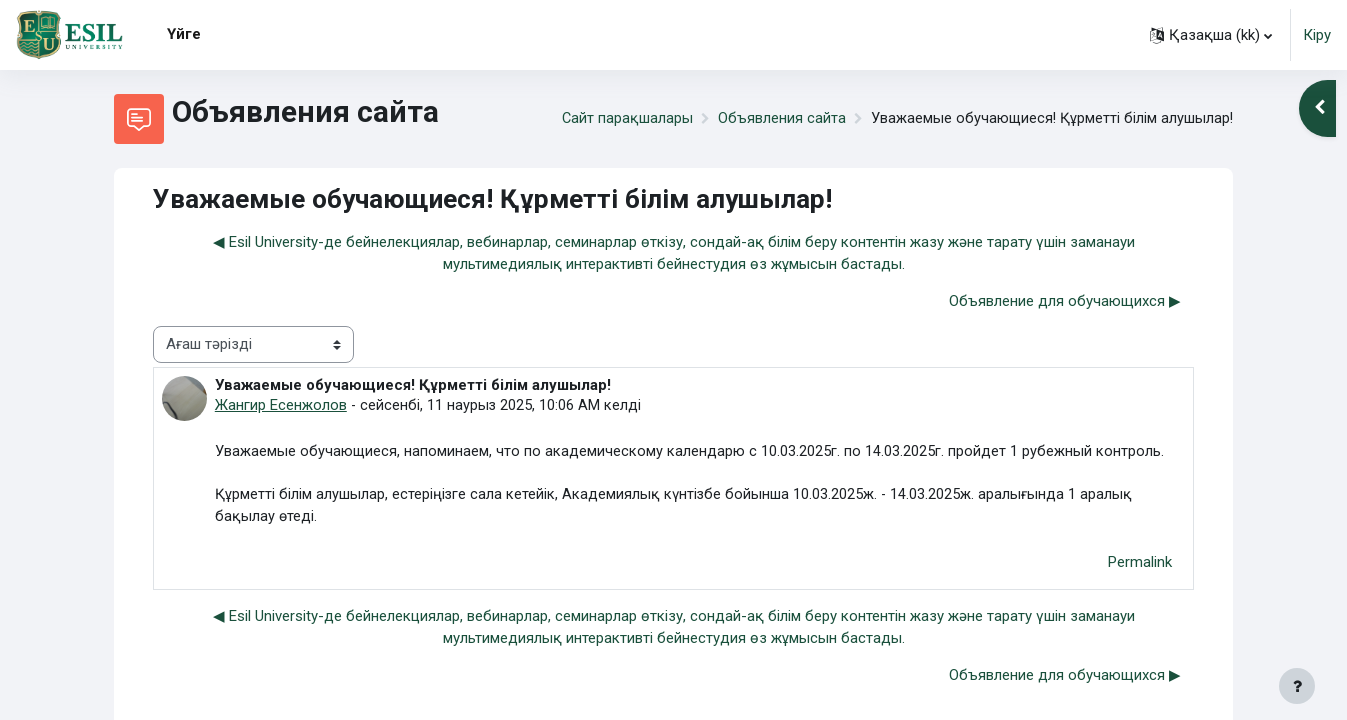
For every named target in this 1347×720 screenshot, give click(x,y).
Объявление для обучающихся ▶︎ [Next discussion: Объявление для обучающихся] (1065, 301)
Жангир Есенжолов (281, 405)
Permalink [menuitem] (1140, 565)
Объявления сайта (778, 119)
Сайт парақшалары (623, 119)
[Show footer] (1297, 686)
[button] (1211, 35)
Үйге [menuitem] (184, 34)
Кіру (1317, 35)
